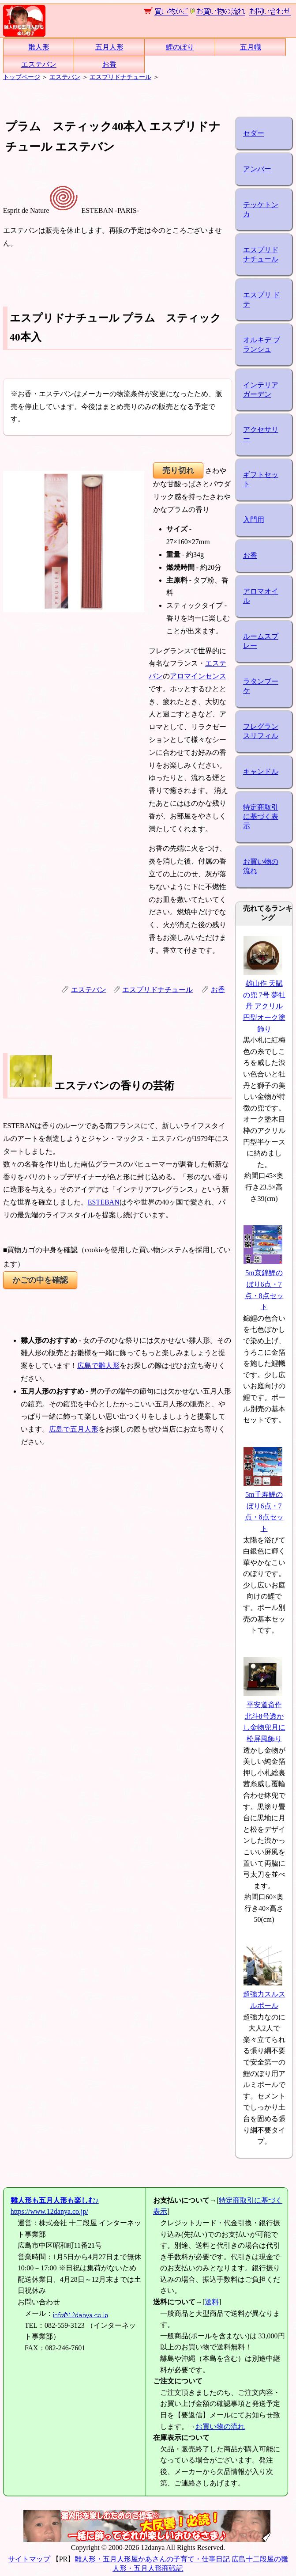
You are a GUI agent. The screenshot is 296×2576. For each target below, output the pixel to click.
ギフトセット (260, 479)
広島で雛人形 (98, 1365)
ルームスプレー (260, 641)
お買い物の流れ (260, 866)
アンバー (257, 169)
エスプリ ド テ (261, 299)
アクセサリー (260, 434)
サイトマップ (29, 2559)
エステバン (38, 64)
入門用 (253, 519)
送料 (212, 2302)
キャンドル (260, 771)
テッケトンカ (260, 209)
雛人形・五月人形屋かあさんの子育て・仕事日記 (152, 2559)
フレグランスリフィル (260, 731)
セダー (253, 133)
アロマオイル (260, 595)
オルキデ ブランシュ (261, 344)
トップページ (21, 76)
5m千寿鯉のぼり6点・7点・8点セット (263, 1506)
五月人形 (109, 47)
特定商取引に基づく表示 (260, 816)
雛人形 (38, 47)
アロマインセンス (198, 676)
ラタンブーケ (260, 686)
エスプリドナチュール (120, 76)
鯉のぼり (180, 47)
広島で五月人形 (73, 1429)
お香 (109, 64)
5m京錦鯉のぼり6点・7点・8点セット (263, 1284)
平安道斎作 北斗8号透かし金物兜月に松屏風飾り (264, 1716)
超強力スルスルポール (264, 1994)
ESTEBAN (104, 1202)
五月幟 (250, 47)
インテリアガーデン (260, 389)
